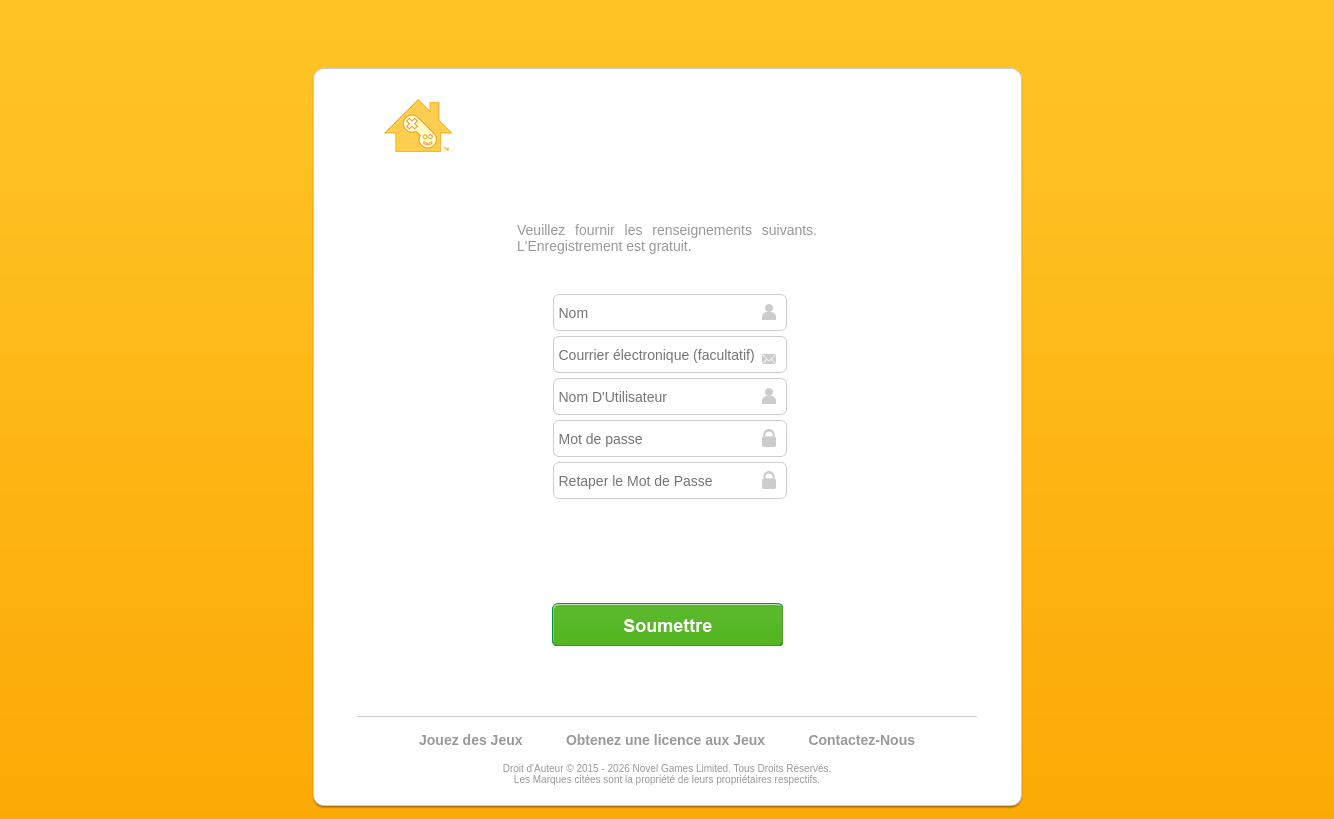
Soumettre (667, 624)
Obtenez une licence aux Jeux (665, 740)
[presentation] (669, 543)
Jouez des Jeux (471, 740)
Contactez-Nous (861, 740)
